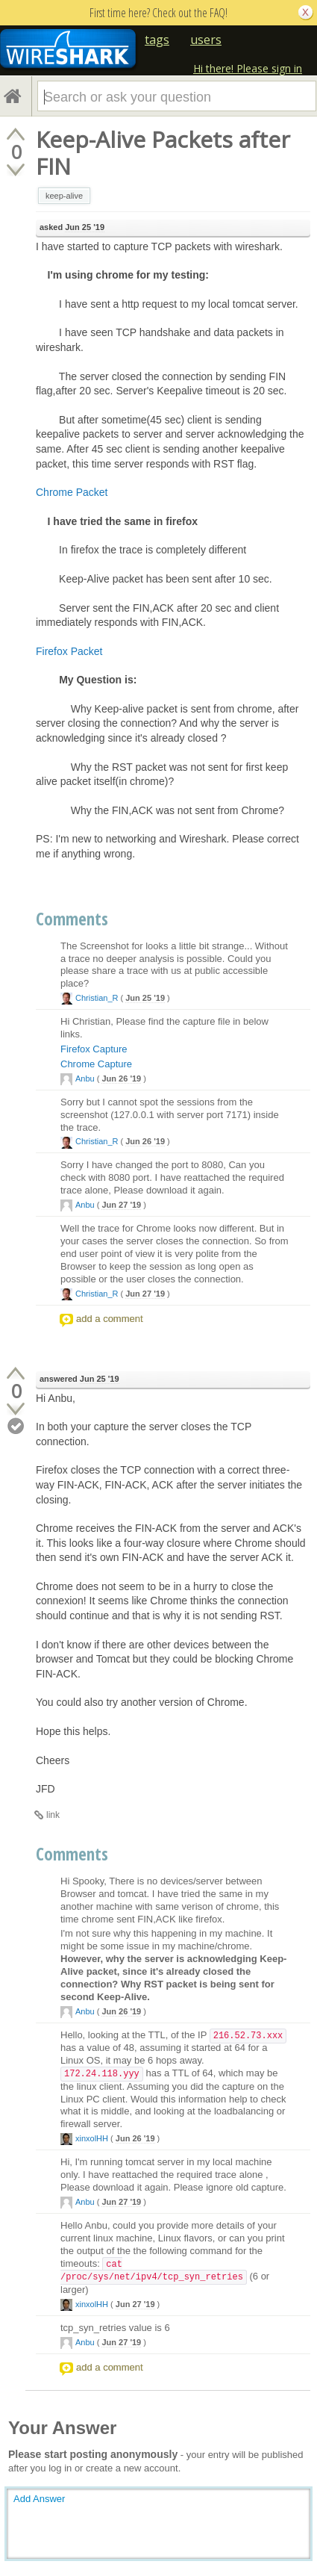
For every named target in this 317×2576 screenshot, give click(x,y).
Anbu (85, 1078)
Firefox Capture (94, 1049)
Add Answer (39, 2498)
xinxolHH (91, 2138)
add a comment (109, 1318)
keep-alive (64, 195)
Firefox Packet (69, 651)
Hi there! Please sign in (247, 68)
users (206, 39)
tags (157, 39)
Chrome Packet (71, 492)
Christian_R (96, 997)
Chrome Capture (96, 1064)
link (53, 1815)
